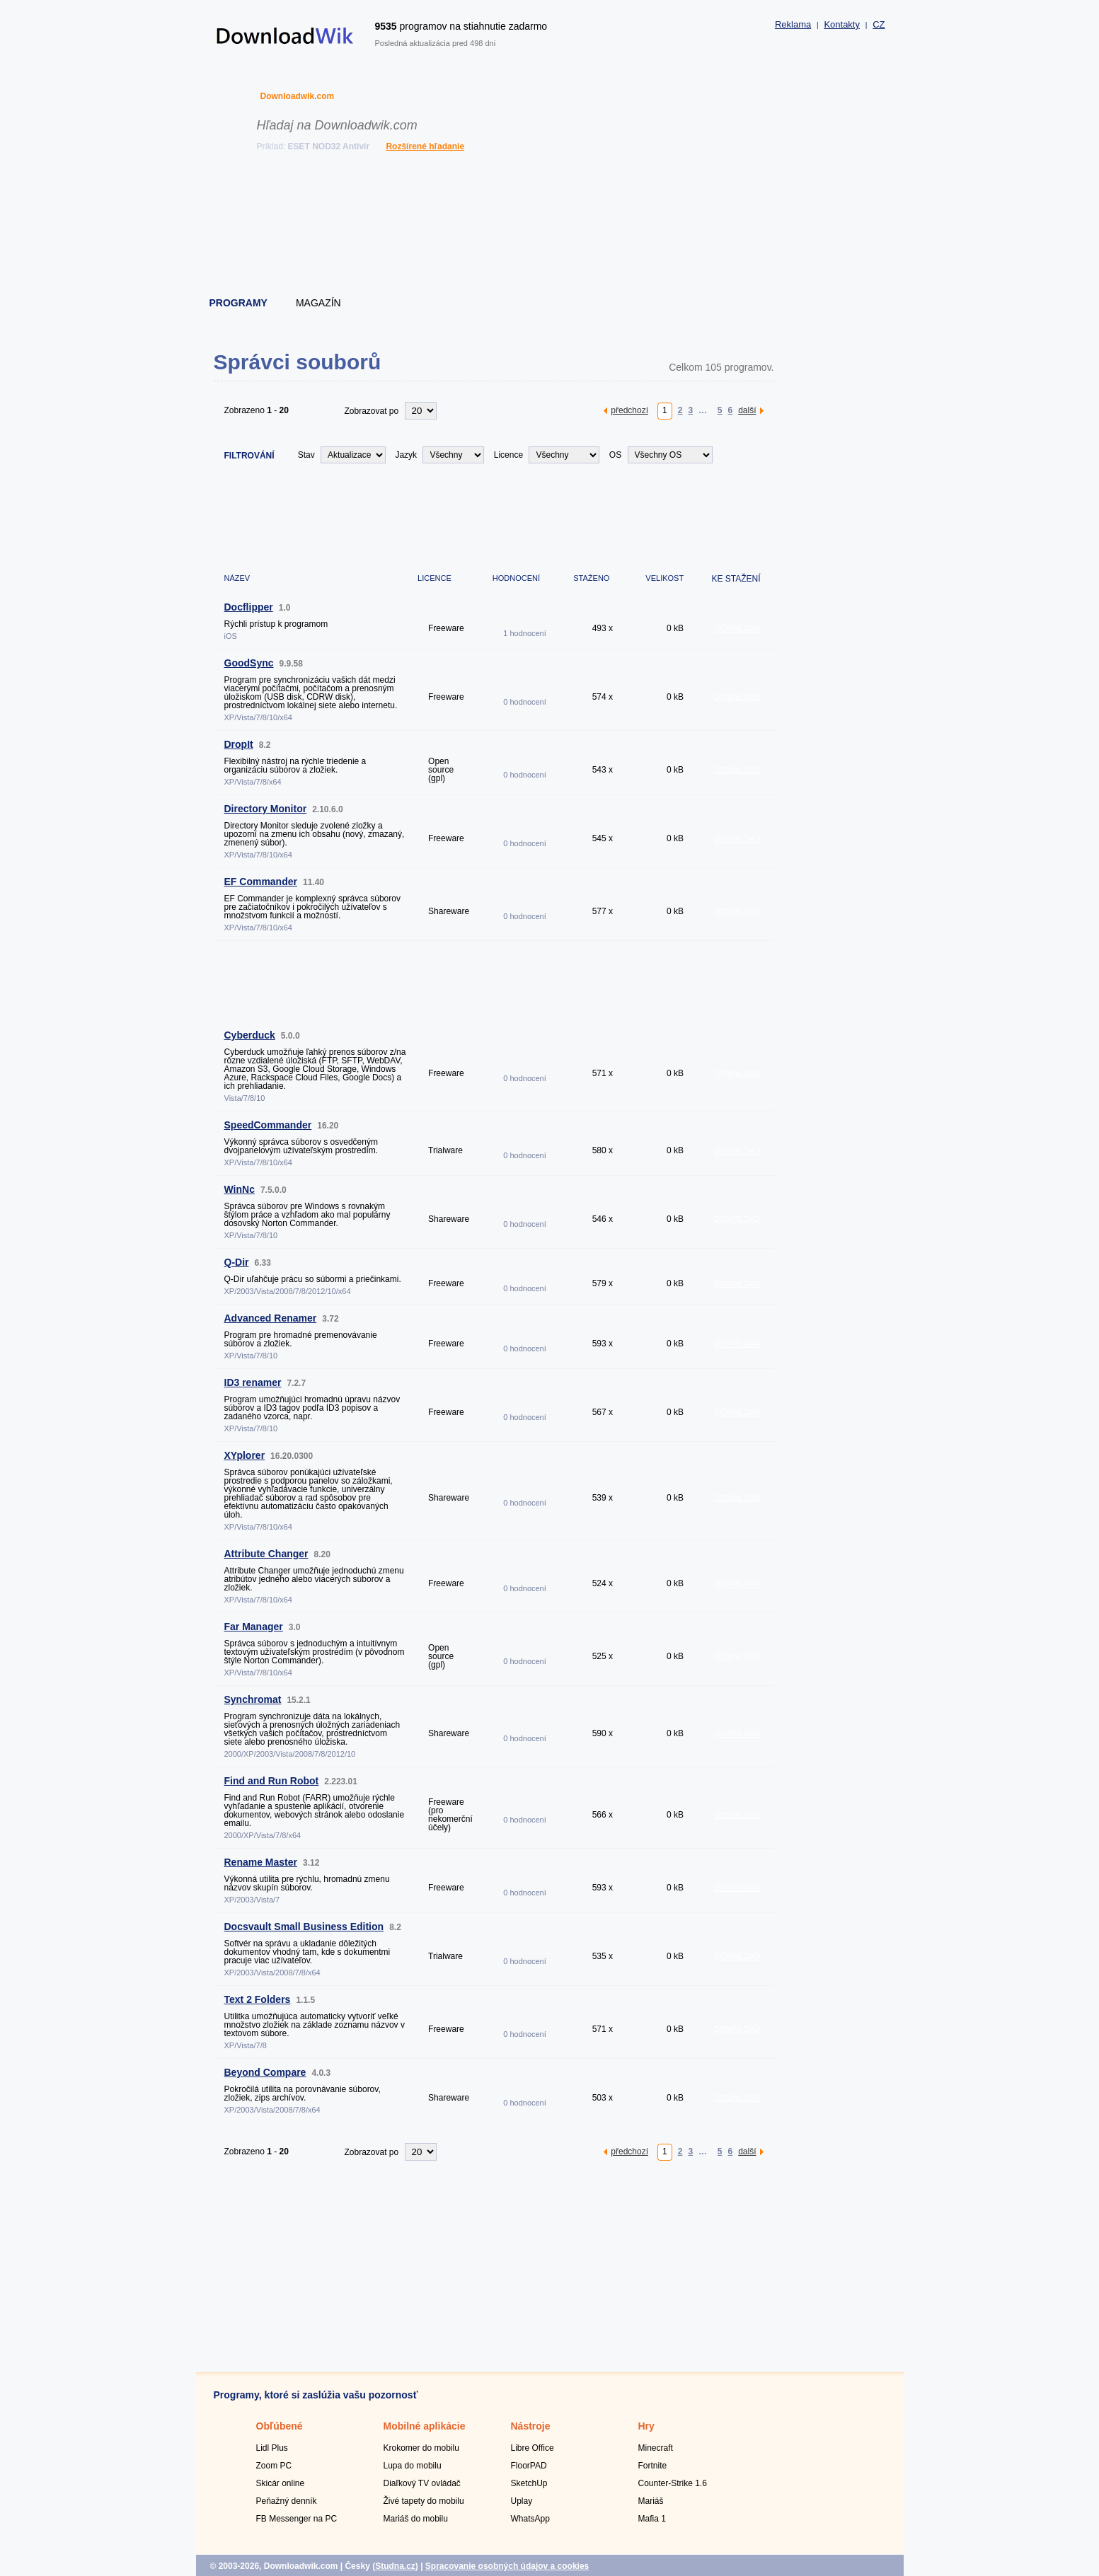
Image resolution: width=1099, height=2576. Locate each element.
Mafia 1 (652, 2519)
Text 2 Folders (257, 1999)
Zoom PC (274, 2466)
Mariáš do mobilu (416, 2519)
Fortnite (652, 2466)
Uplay (522, 2501)
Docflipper (248, 607)
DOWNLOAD (738, 628)
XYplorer (244, 1455)
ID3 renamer (253, 1382)
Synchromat (253, 1699)
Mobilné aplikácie (425, 2426)
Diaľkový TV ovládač (422, 2483)
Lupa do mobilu (413, 2466)
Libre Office (532, 2448)
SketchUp (529, 2483)
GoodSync (249, 663)
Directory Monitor (265, 808)
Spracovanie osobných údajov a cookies (507, 2566)
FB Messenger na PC (297, 2519)
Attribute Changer (266, 1553)
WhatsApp (530, 2519)
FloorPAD (529, 2466)
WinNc (239, 1189)
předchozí (629, 410)
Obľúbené (279, 2426)
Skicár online (280, 2483)
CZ (879, 24)
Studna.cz (395, 2566)
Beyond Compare (265, 2072)
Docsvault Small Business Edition (304, 1926)
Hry (646, 2426)
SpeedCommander (268, 1125)
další (747, 410)
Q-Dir (236, 1262)
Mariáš (651, 2501)
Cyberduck (249, 1035)
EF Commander (260, 881)
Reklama (793, 24)
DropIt (238, 744)
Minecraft (655, 2448)
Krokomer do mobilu (421, 2448)
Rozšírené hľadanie (425, 146)
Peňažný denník (286, 2501)
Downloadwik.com (297, 96)
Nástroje (531, 2426)
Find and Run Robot (271, 1780)
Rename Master (261, 1862)
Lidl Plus (272, 2448)
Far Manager (253, 1626)
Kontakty (842, 24)
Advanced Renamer (270, 1318)
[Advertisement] (550, 226)
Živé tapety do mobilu (424, 2501)
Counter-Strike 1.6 (672, 2483)
